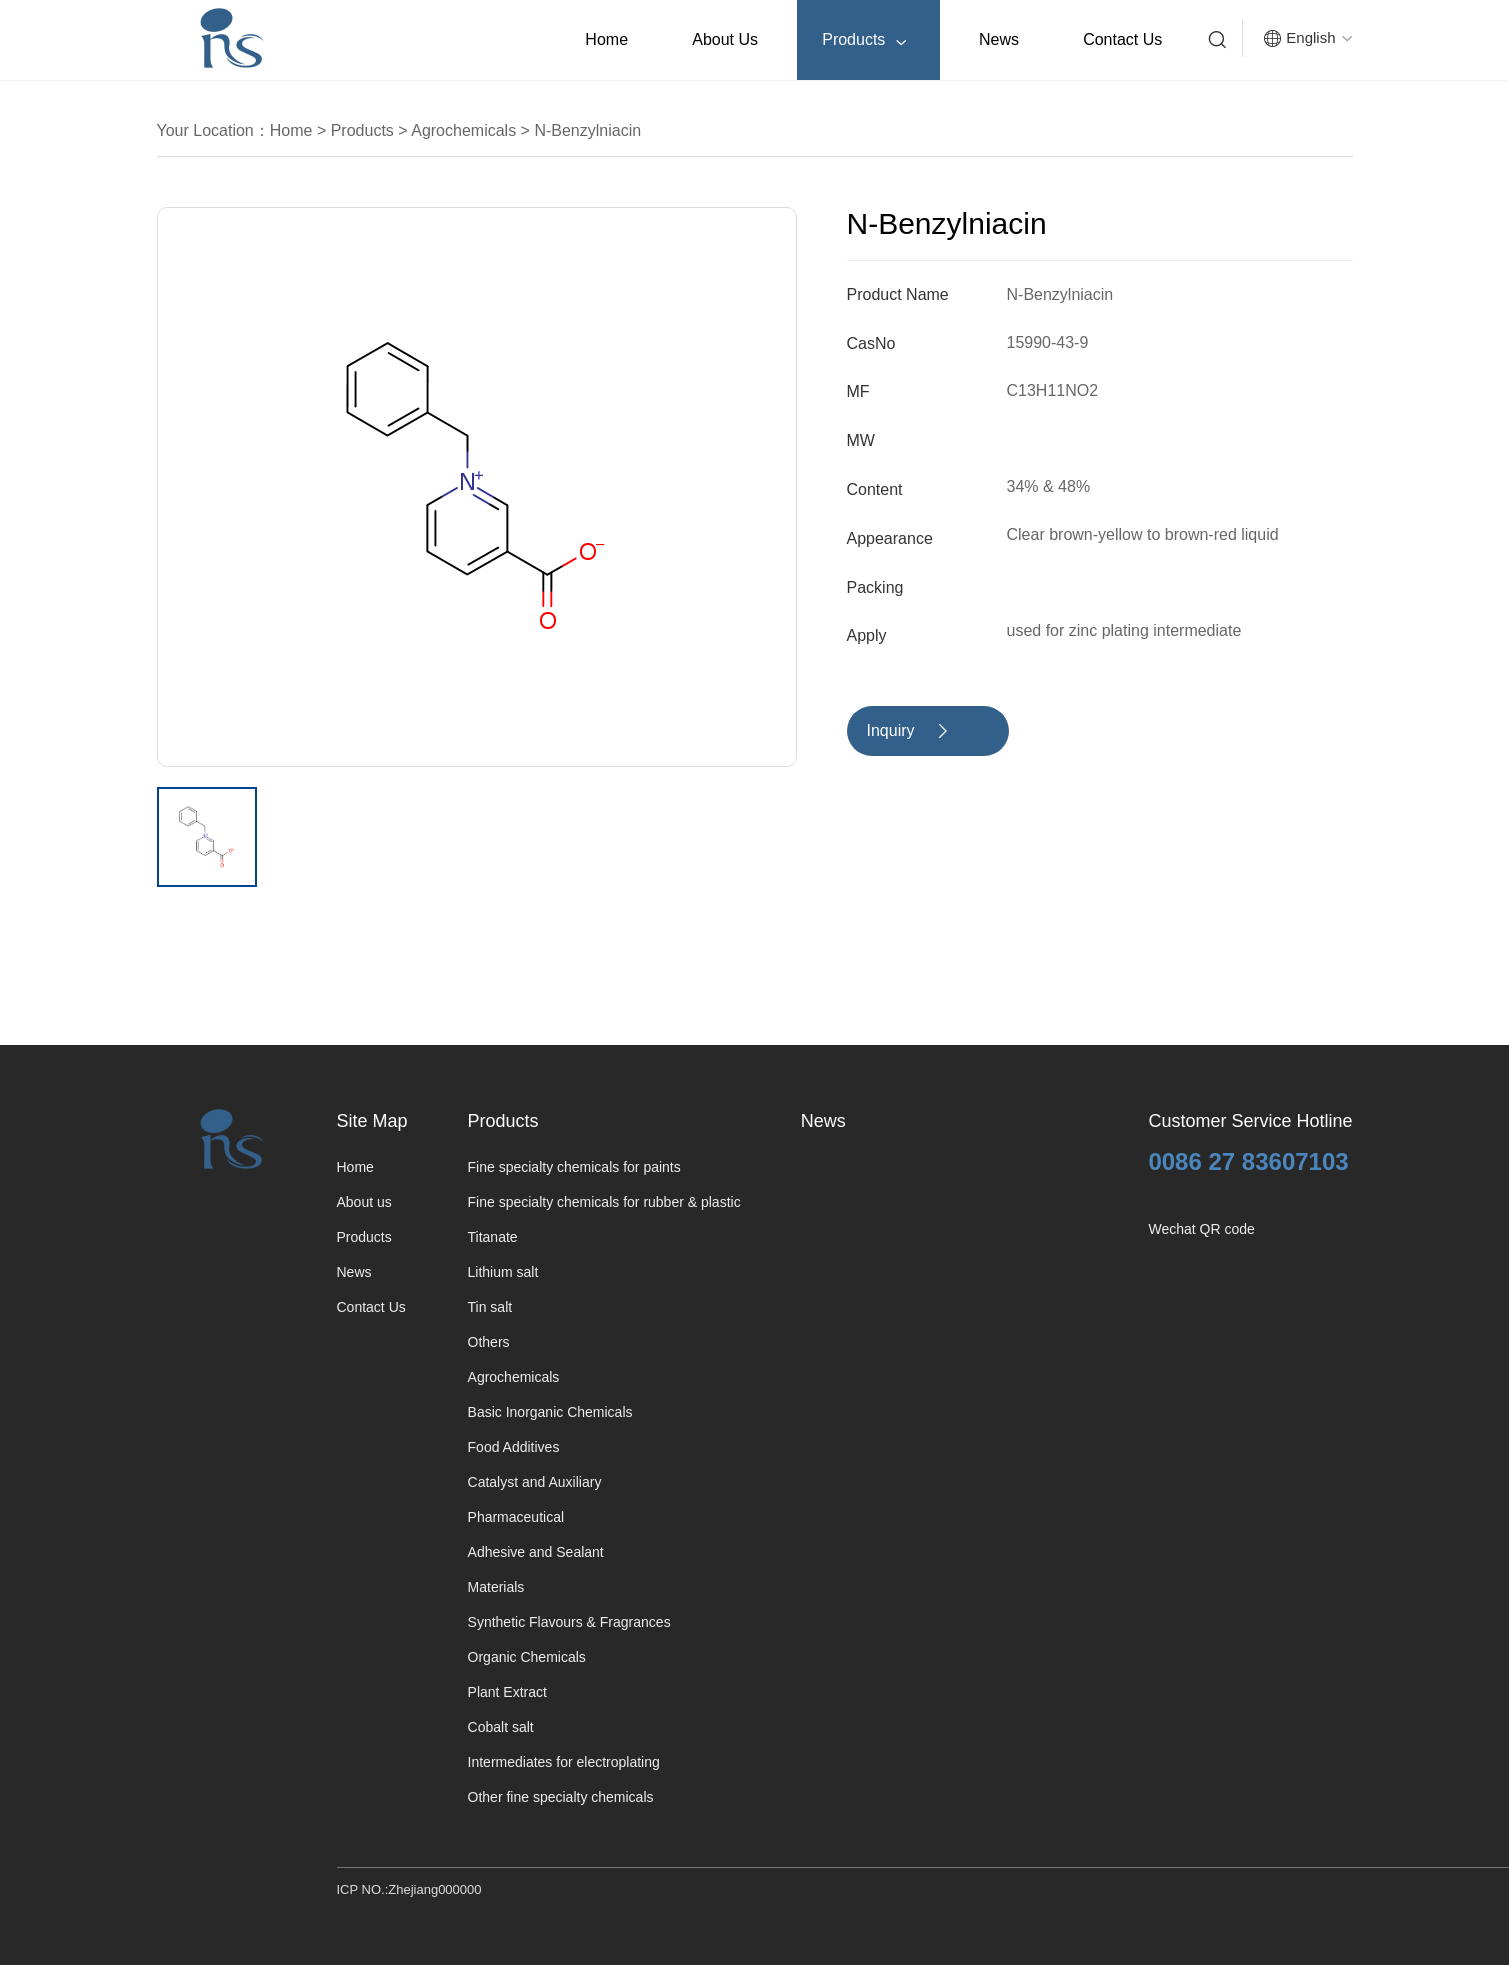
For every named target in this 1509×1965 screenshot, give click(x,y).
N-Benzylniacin (585, 130)
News (999, 39)
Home (606, 39)
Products (864, 40)
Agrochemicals (462, 130)
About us (725, 39)
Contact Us (1122, 39)
